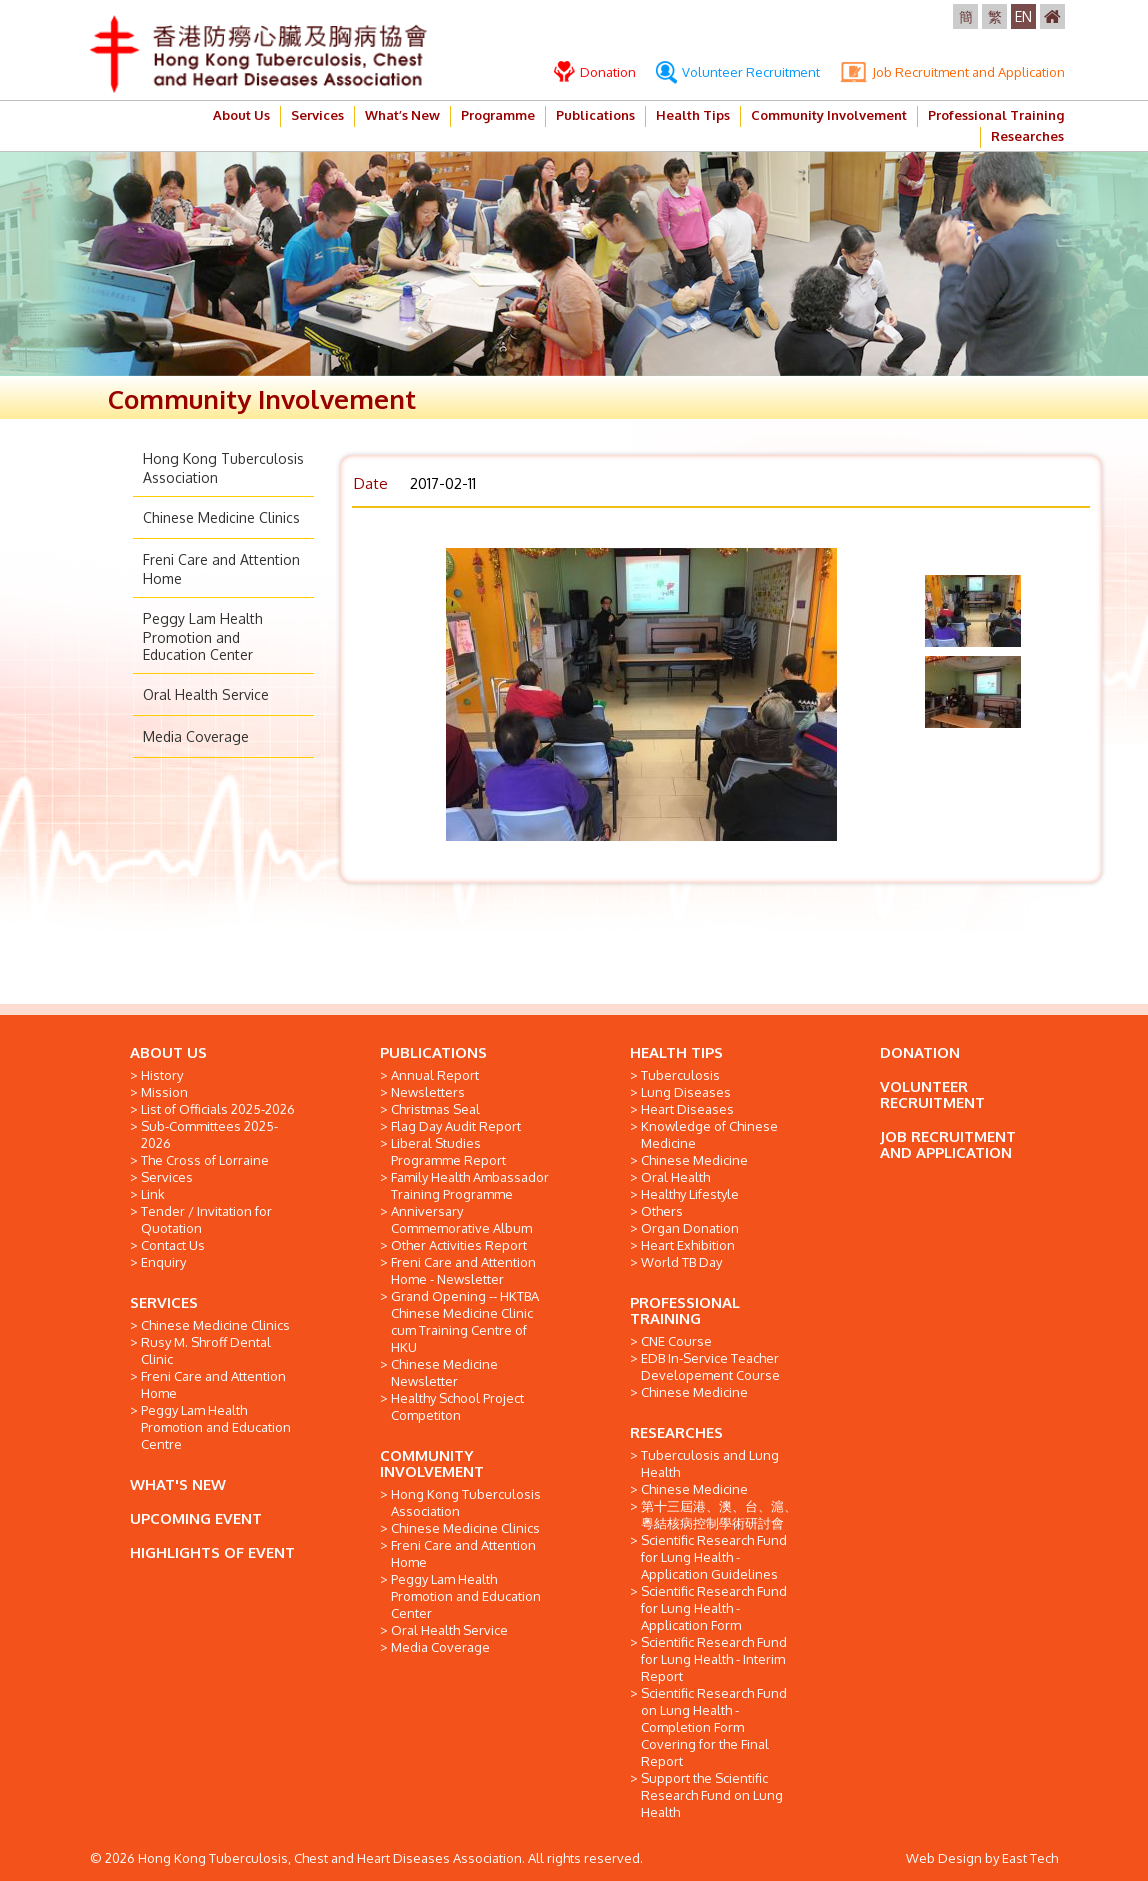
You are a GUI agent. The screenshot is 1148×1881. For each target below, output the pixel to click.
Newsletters (428, 1092)
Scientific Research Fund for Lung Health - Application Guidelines (714, 1557)
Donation (595, 72)
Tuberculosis (680, 1075)
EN (1023, 16)
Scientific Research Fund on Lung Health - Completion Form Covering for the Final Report (714, 1727)
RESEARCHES (676, 1432)
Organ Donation (690, 1228)
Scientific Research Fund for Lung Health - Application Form (714, 1608)
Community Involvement (829, 115)
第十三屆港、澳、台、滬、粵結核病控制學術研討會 (719, 1514)
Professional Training (996, 115)
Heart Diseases (687, 1109)
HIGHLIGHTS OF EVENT (212, 1552)
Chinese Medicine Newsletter (444, 1372)
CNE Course (676, 1341)
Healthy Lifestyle (690, 1194)
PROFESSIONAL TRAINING (685, 1310)
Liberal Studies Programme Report (448, 1151)
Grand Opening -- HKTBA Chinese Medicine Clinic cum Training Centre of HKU (465, 1321)
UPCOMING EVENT (196, 1518)
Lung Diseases (686, 1092)
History (162, 1075)
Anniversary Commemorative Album (461, 1219)
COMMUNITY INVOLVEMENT (432, 1463)
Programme (498, 115)
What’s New (402, 115)
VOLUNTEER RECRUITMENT (932, 1094)
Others (662, 1211)
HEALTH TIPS (676, 1052)
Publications (595, 115)
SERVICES (164, 1302)
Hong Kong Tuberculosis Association (466, 1502)
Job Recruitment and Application (952, 72)
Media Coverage (196, 736)
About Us (241, 115)
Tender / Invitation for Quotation (206, 1219)
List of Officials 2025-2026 (218, 1109)
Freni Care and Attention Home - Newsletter (463, 1270)
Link (153, 1194)
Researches (1027, 136)
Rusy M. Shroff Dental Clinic (206, 1350)
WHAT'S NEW (178, 1484)
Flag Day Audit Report (456, 1126)
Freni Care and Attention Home (213, 1384)
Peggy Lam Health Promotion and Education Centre (216, 1427)
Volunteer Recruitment (738, 72)
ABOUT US (168, 1052)
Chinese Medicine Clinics (221, 517)
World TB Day (681, 1262)
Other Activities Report (459, 1245)
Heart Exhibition (688, 1245)
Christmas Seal (435, 1109)
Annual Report (435, 1075)
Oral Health (675, 1177)
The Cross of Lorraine (205, 1160)
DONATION (920, 1052)
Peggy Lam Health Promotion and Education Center (203, 636)
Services (317, 115)
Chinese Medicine (694, 1160)
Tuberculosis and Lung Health (710, 1463)
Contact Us (173, 1245)
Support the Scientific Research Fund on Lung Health (712, 1795)
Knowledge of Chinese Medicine (709, 1134)
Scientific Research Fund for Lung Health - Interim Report (714, 1659)
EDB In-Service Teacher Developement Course (710, 1366)
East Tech (1030, 1858)
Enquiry (163, 1262)
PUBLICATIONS (433, 1052)
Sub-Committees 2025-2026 (209, 1134)
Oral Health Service (206, 694)
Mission (164, 1092)
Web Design (944, 1858)
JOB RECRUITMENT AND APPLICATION (948, 1144)
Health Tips (693, 115)
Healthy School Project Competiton (457, 1406)
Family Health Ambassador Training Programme (470, 1185)
